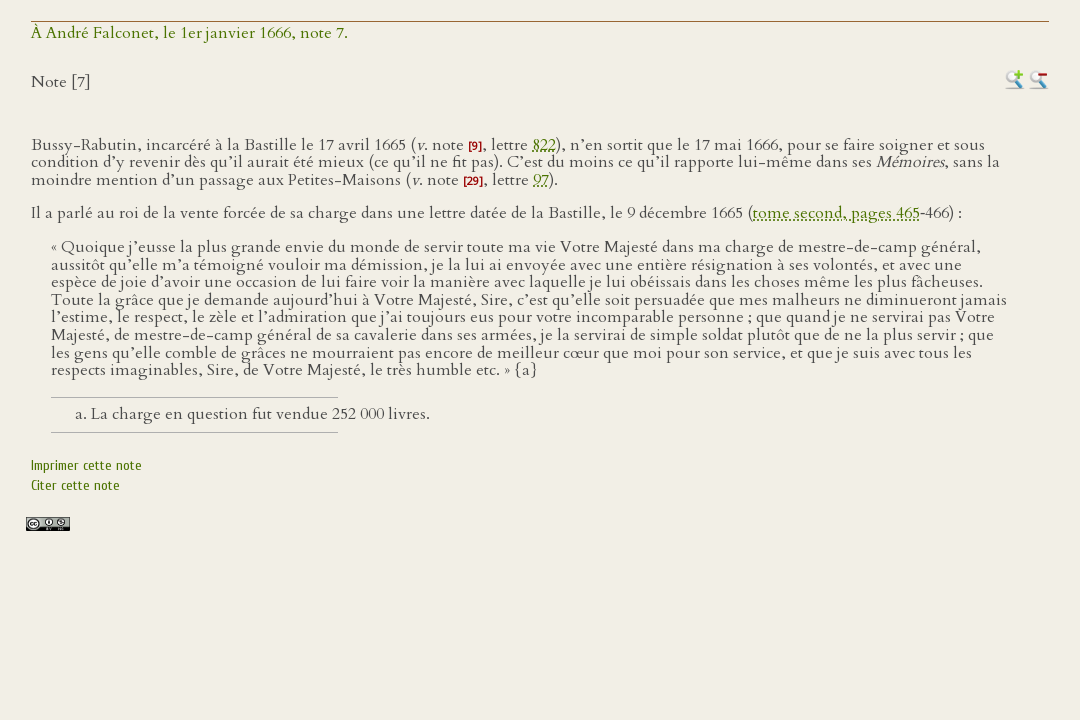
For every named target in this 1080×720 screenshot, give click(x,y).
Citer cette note (75, 485)
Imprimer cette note (86, 465)
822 (544, 145)
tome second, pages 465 (836, 213)
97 (541, 180)
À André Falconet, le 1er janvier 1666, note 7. (189, 33)
